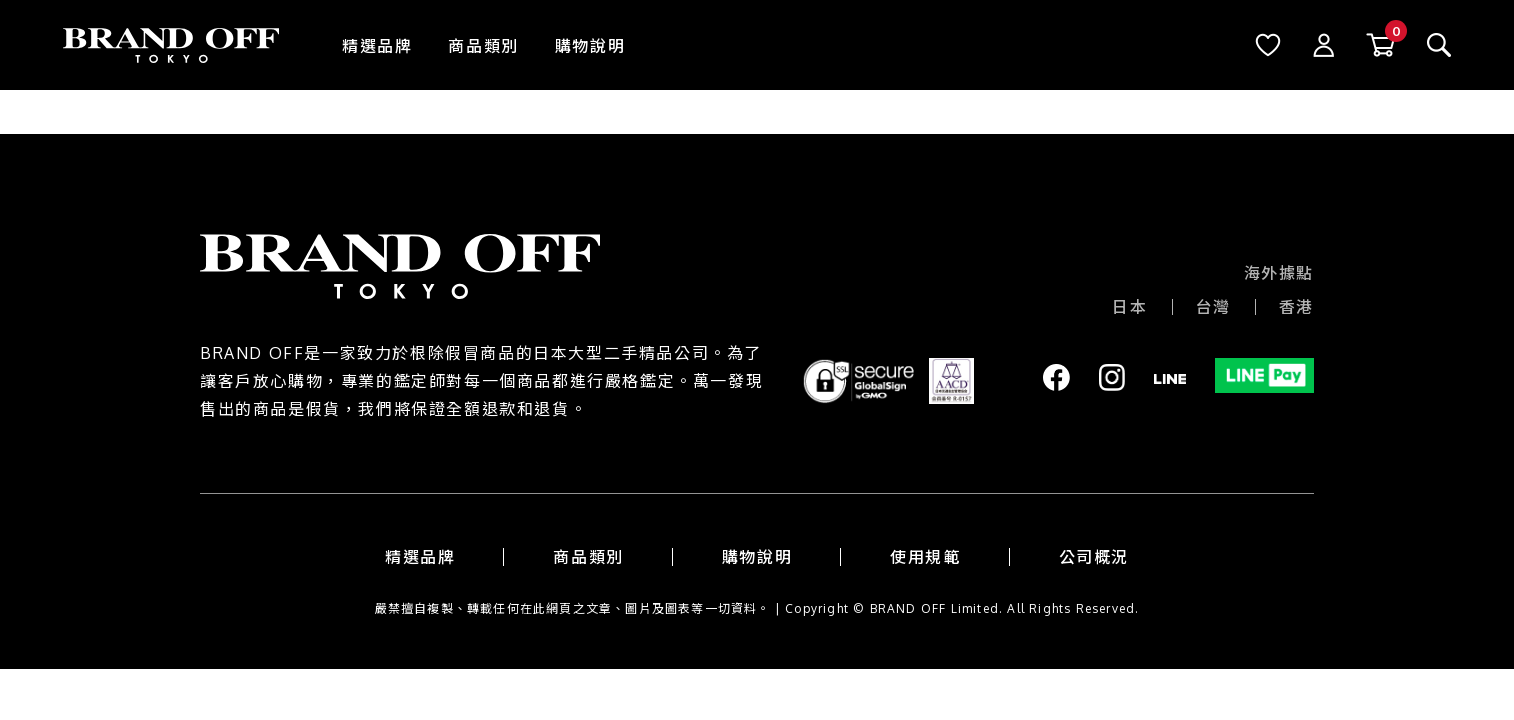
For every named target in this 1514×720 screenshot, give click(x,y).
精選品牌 (377, 46)
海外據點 (1279, 273)
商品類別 (483, 46)
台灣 (1213, 307)
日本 (1129, 307)
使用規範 (925, 557)
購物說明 (590, 46)
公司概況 (1094, 557)
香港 (1296, 307)
